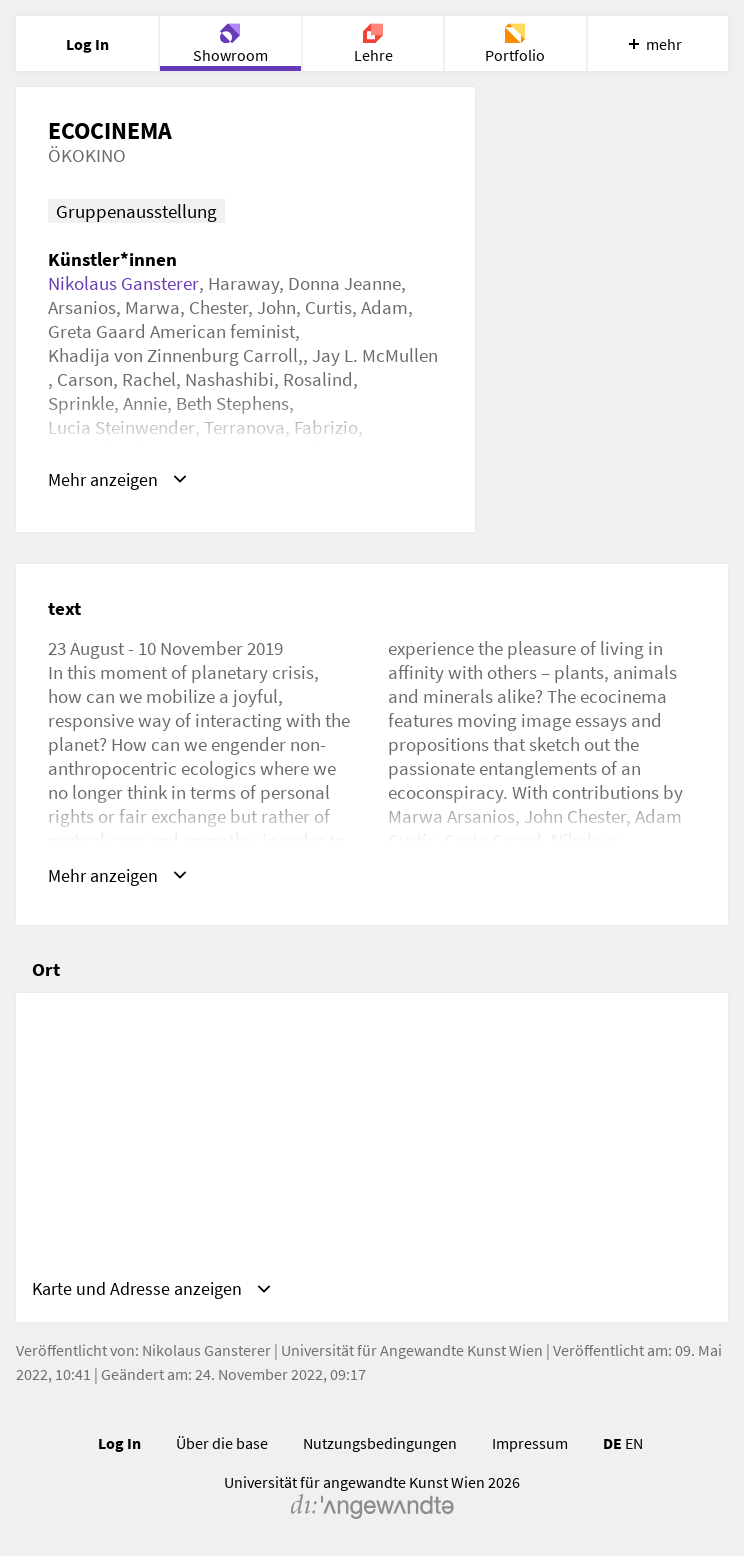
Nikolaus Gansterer (123, 283)
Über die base (222, 1447)
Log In (119, 1447)
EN (634, 1447)
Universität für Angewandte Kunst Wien (412, 1354)
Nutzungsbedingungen (380, 1447)
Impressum (530, 1447)
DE (612, 1447)
